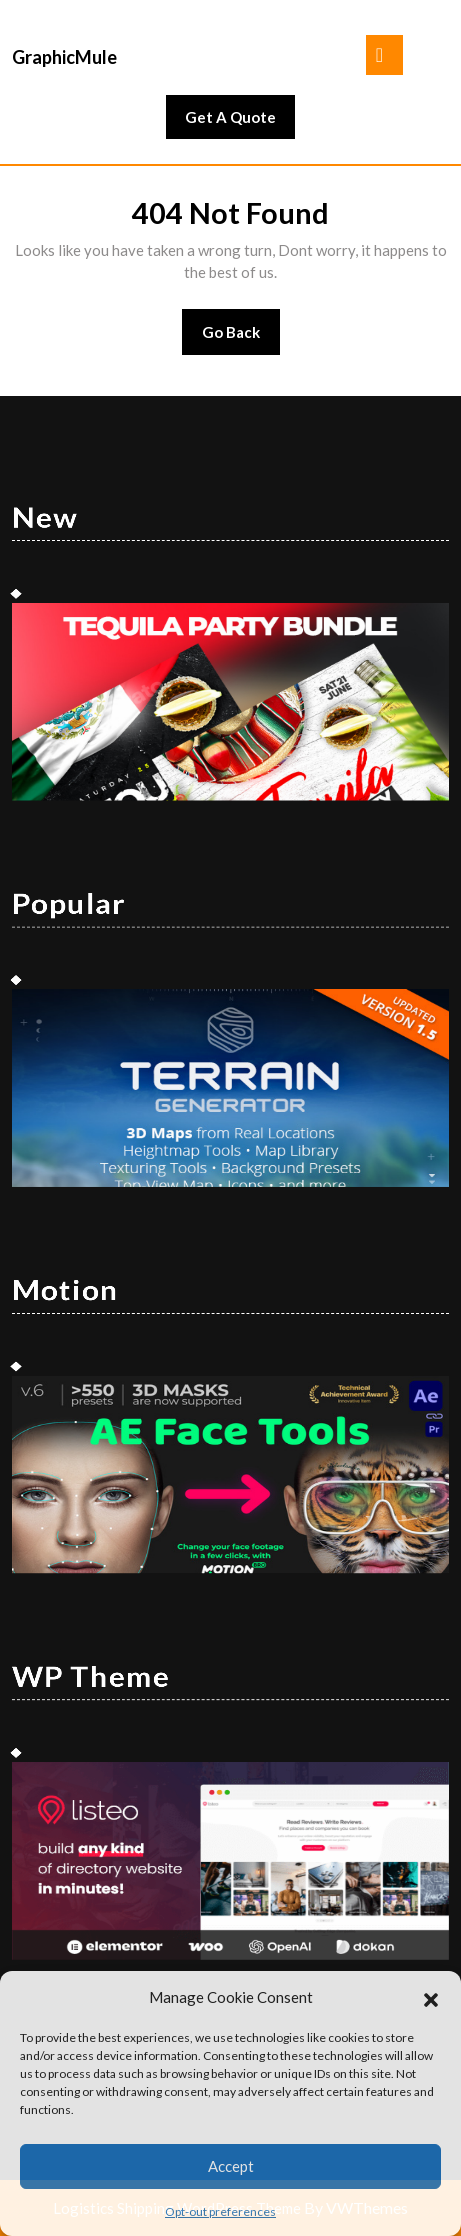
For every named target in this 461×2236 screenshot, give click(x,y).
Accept (231, 2166)
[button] (431, 1997)
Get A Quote (240, 122)
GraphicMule (64, 57)
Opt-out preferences (220, 2211)
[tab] (384, 55)
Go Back (241, 338)
